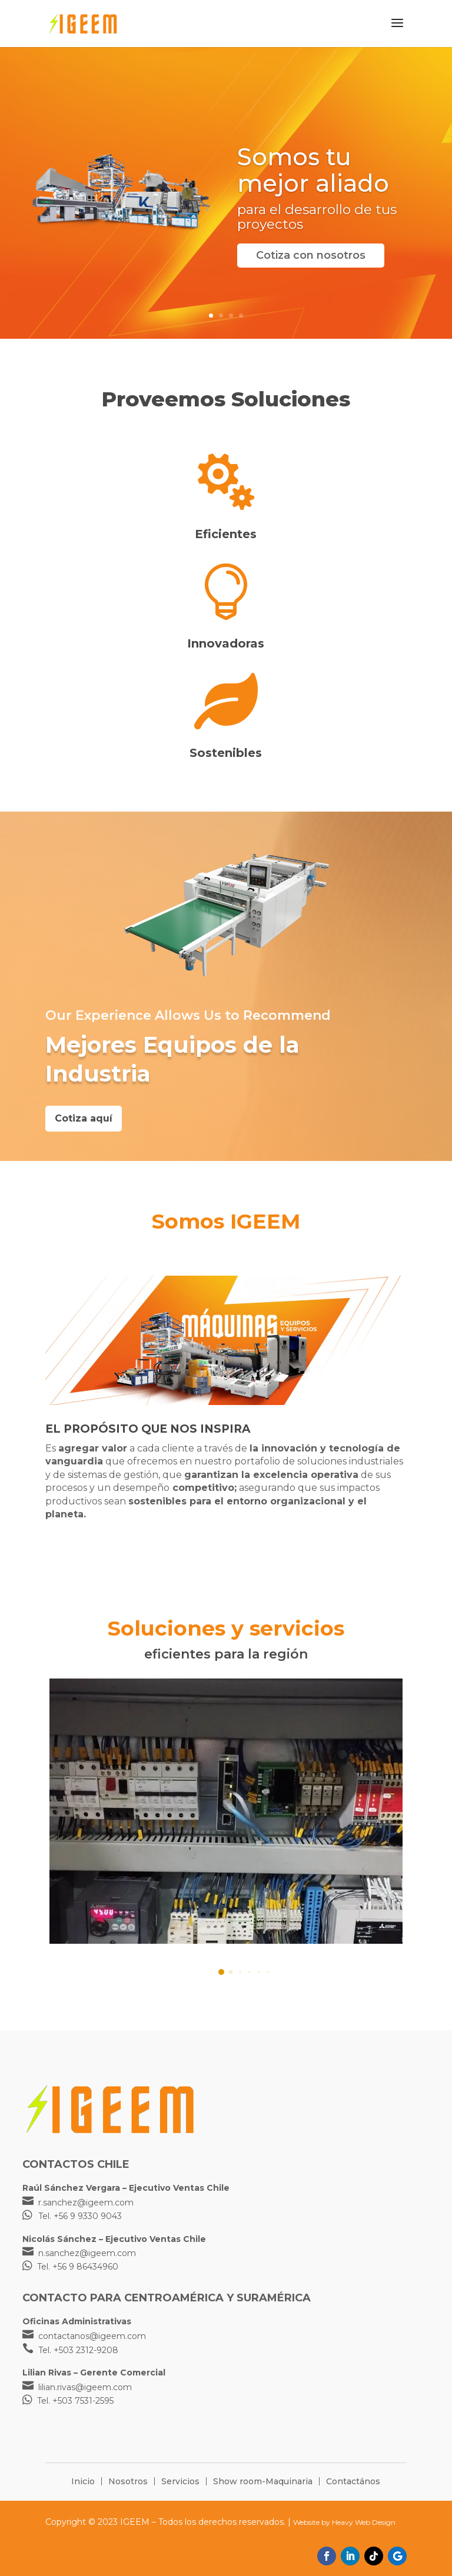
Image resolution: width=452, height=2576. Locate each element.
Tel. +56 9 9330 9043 (80, 2216)
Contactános (353, 2481)
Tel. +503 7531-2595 (75, 2400)
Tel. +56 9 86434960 (77, 2266)
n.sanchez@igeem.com (87, 2253)
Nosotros (128, 2481)
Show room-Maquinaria (263, 2481)
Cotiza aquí (83, 1118)
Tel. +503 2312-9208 (78, 2350)
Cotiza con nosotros (310, 255)
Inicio (83, 2481)
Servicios (180, 2481)
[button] (219, 1972)
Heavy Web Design (364, 2522)
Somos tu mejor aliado (313, 170)
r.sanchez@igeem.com (86, 2202)
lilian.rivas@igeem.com (85, 2387)
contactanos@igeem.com (92, 2336)
